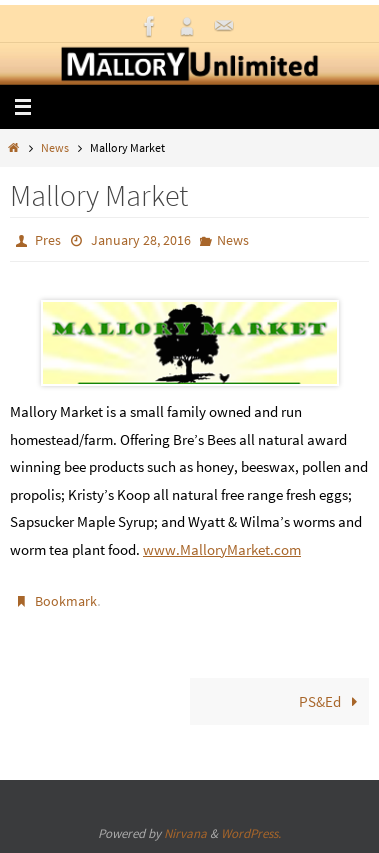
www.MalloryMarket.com (222, 549)
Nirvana (185, 833)
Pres (48, 240)
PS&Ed (332, 701)
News (55, 147)
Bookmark (66, 601)
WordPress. (251, 833)
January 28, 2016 (141, 240)
